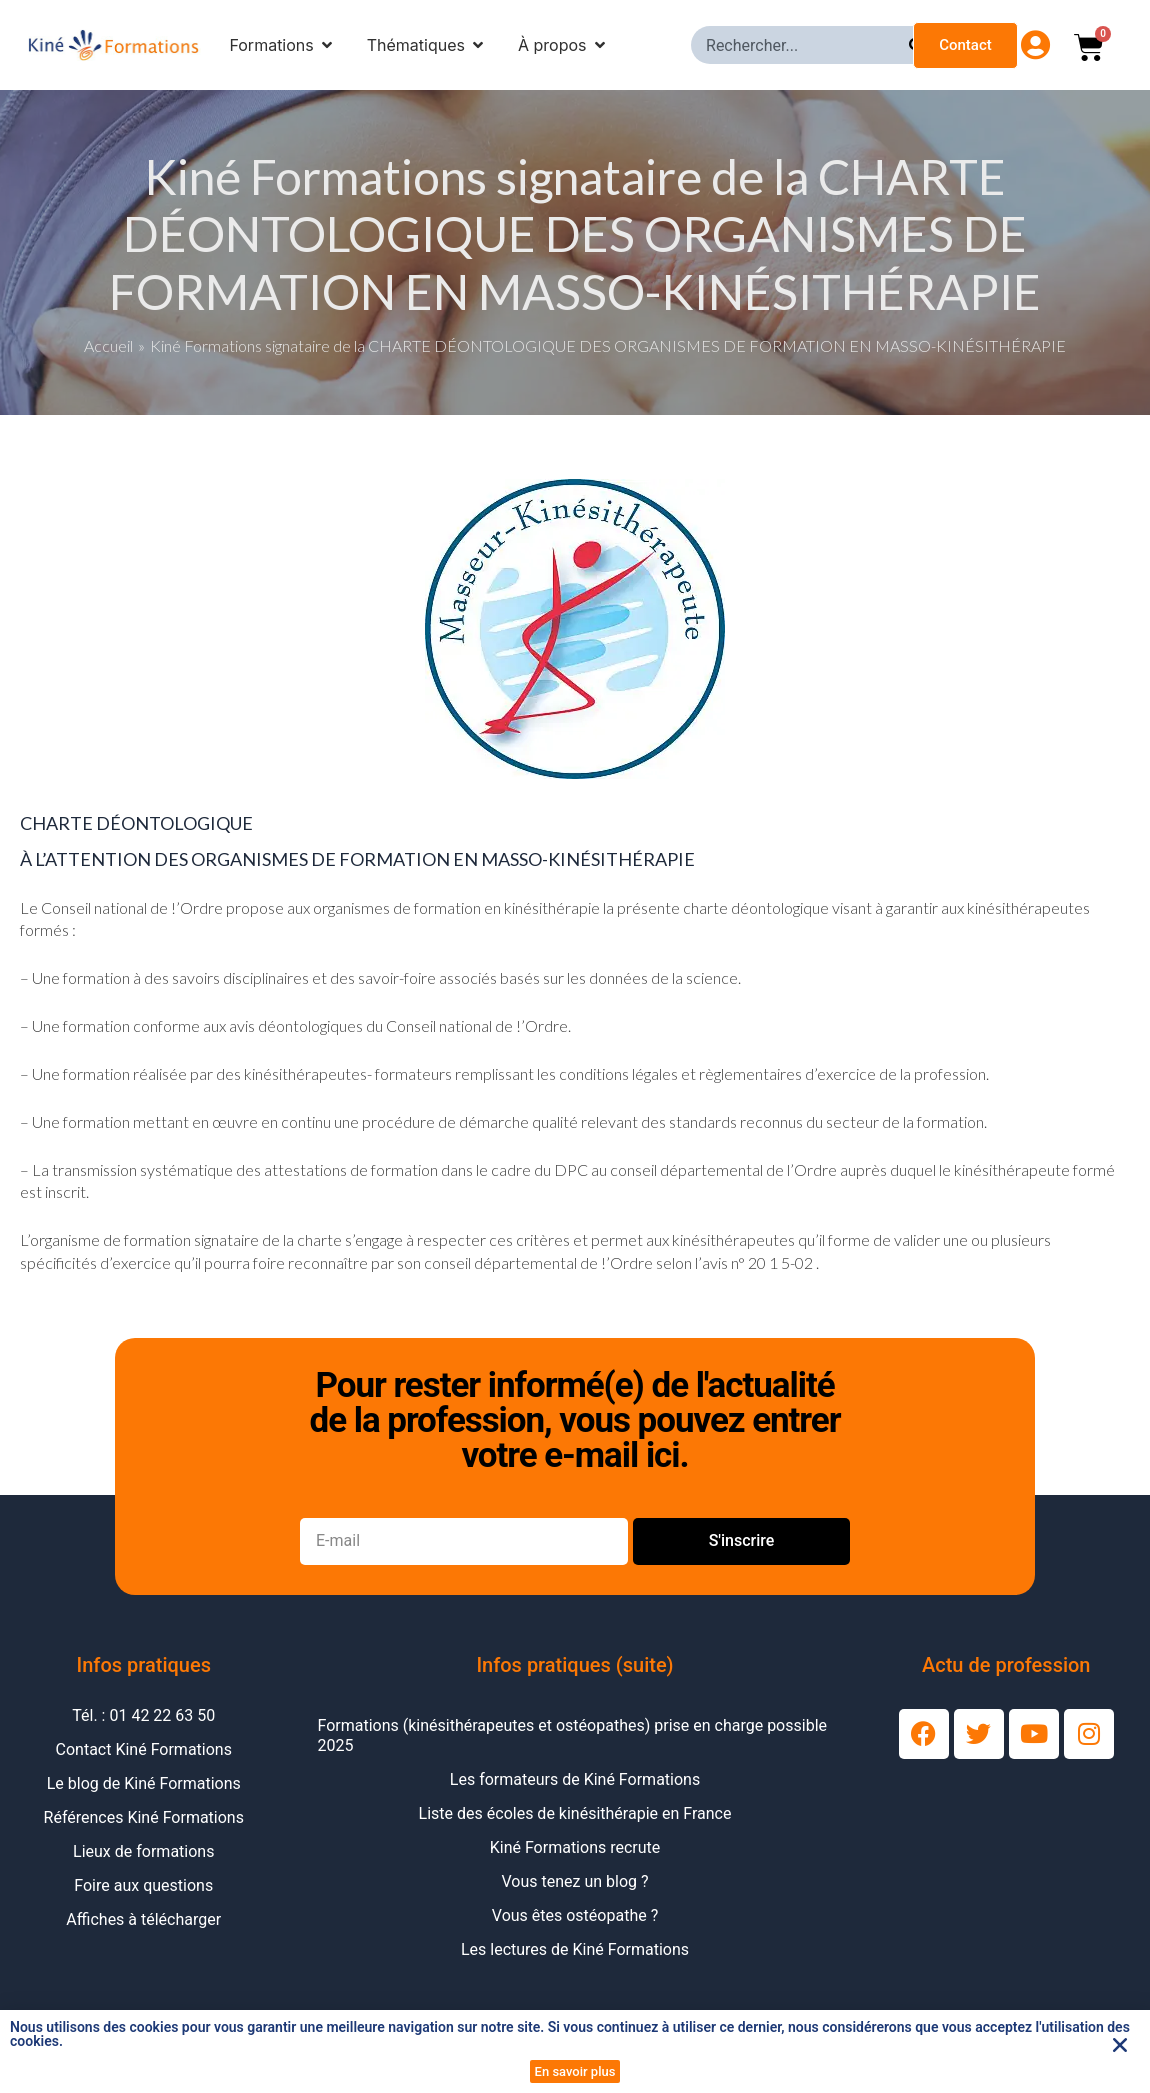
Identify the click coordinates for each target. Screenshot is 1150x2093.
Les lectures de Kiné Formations (575, 1949)
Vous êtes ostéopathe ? (575, 1915)
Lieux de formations (143, 1851)
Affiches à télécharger (143, 1919)
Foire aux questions (143, 1885)
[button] (1120, 2045)
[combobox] (800, 45)
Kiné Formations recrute (575, 1847)
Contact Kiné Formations (144, 1749)
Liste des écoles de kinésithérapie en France (575, 1813)
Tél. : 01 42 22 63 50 (143, 1715)
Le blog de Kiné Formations (144, 1783)
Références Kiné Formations (144, 1817)
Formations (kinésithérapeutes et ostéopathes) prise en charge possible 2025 (573, 1735)
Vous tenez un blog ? (574, 1881)
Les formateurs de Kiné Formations (575, 1779)
